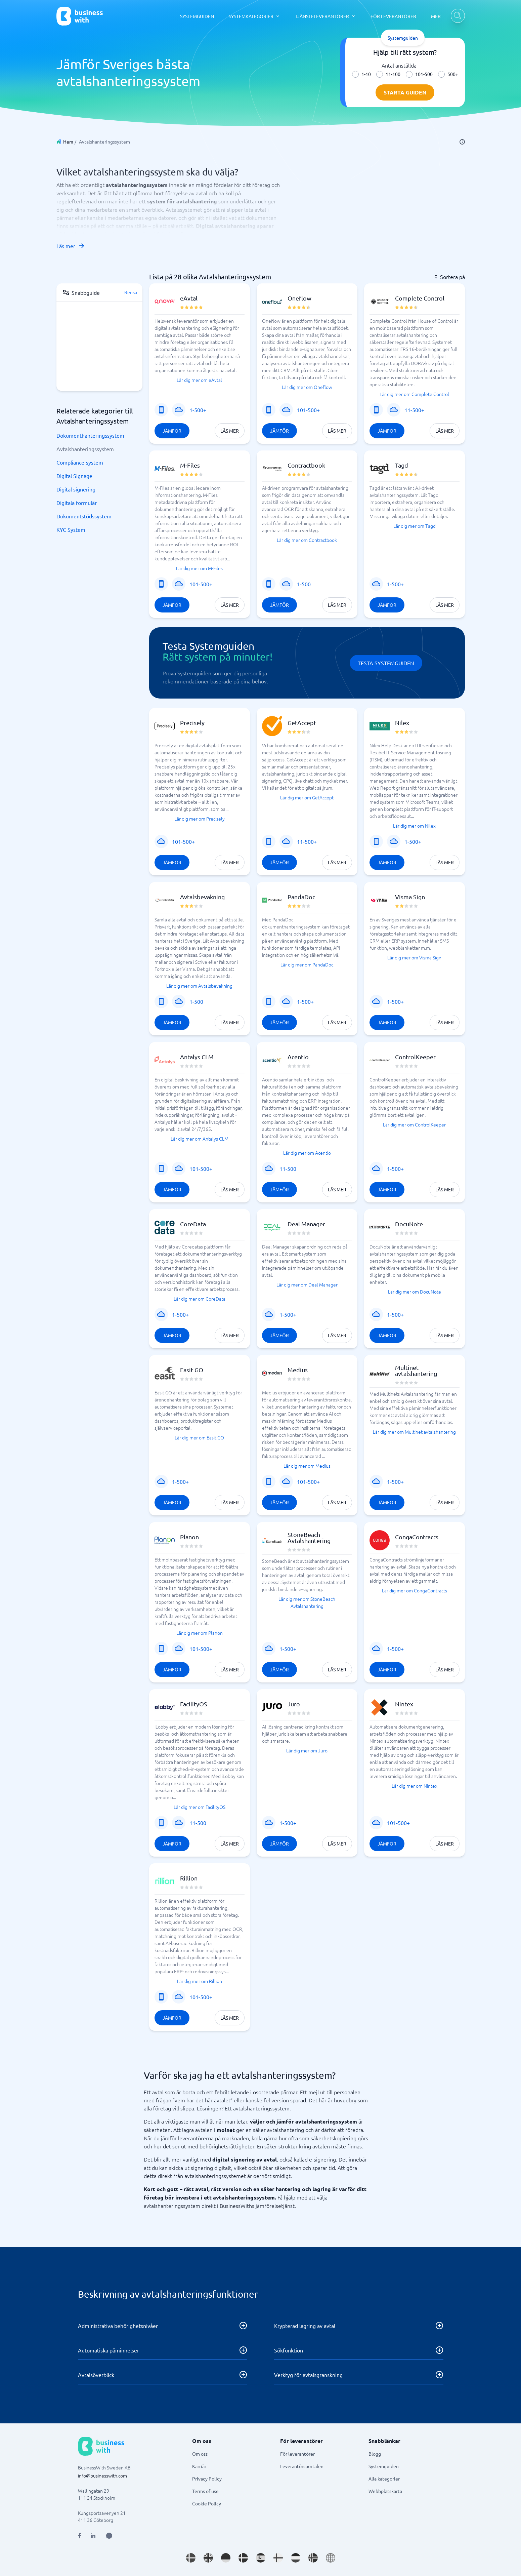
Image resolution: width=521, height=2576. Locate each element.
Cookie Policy (206, 2503)
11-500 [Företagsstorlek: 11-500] (287, 1168)
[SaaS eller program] (178, 410)
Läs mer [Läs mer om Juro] (337, 1843)
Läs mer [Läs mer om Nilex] (444, 862)
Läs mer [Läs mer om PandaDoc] (337, 1022)
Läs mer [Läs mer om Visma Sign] (444, 1022)
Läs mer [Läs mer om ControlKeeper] (444, 1189)
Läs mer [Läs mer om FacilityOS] (229, 1843)
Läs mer (70, 245)
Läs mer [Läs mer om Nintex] (444, 1843)
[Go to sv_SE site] (191, 2558)
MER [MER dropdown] (436, 16)
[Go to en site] (330, 2558)
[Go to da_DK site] (243, 2558)
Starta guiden (405, 92)
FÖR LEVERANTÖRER (393, 16)
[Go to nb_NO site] (313, 2558)
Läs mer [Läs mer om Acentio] (337, 1189)
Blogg (374, 2454)
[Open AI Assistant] (109, 2536)
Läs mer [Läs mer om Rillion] (229, 2018)
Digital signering (75, 489)
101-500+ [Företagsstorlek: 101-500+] (308, 409)
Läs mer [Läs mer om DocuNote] (444, 1335)
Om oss (200, 2454)
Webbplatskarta (385, 2491)
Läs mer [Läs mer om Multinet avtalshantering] (444, 1502)
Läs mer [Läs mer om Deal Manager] (337, 1335)
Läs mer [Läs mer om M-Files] (229, 605)
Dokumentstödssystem (84, 516)
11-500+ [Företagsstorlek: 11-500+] (414, 409)
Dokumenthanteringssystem (90, 435)
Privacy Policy (207, 2478)
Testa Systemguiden (386, 663)
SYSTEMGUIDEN (197, 16)
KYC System (70, 529)
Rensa (130, 292)
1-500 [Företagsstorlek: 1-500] (304, 584)
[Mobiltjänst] (161, 410)
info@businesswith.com (102, 2475)
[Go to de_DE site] (225, 2558)
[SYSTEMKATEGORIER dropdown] (254, 16)
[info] (462, 142)
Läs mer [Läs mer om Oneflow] (337, 431)
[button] (199, 363)
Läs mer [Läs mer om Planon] (229, 1669)
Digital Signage (74, 475)
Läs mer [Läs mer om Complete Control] (444, 431)
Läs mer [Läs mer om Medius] (337, 1502)
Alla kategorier (384, 2478)
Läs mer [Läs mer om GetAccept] (337, 862)
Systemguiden (383, 2466)
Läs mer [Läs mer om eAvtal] (229, 431)
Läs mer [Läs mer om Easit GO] (229, 1502)
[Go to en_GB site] (208, 2558)
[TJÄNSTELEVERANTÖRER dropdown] (325, 16)
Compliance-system (79, 462)
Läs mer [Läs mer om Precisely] (229, 862)
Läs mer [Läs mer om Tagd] (444, 605)
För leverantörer (297, 2454)
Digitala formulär (76, 502)
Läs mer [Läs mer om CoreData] (229, 1335)
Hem (68, 141)
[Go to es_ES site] (260, 2558)
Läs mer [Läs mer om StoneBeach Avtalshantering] (337, 1669)
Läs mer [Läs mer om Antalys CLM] (229, 1189)
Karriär (199, 2466)
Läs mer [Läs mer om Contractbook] (337, 605)
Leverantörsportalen (301, 2466)
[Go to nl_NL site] (295, 2558)
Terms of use (205, 2491)
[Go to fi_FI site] (278, 2558)
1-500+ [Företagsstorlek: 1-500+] (197, 409)
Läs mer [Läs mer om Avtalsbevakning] (229, 1022)
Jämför (172, 431)
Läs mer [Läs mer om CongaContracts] (444, 1669)
